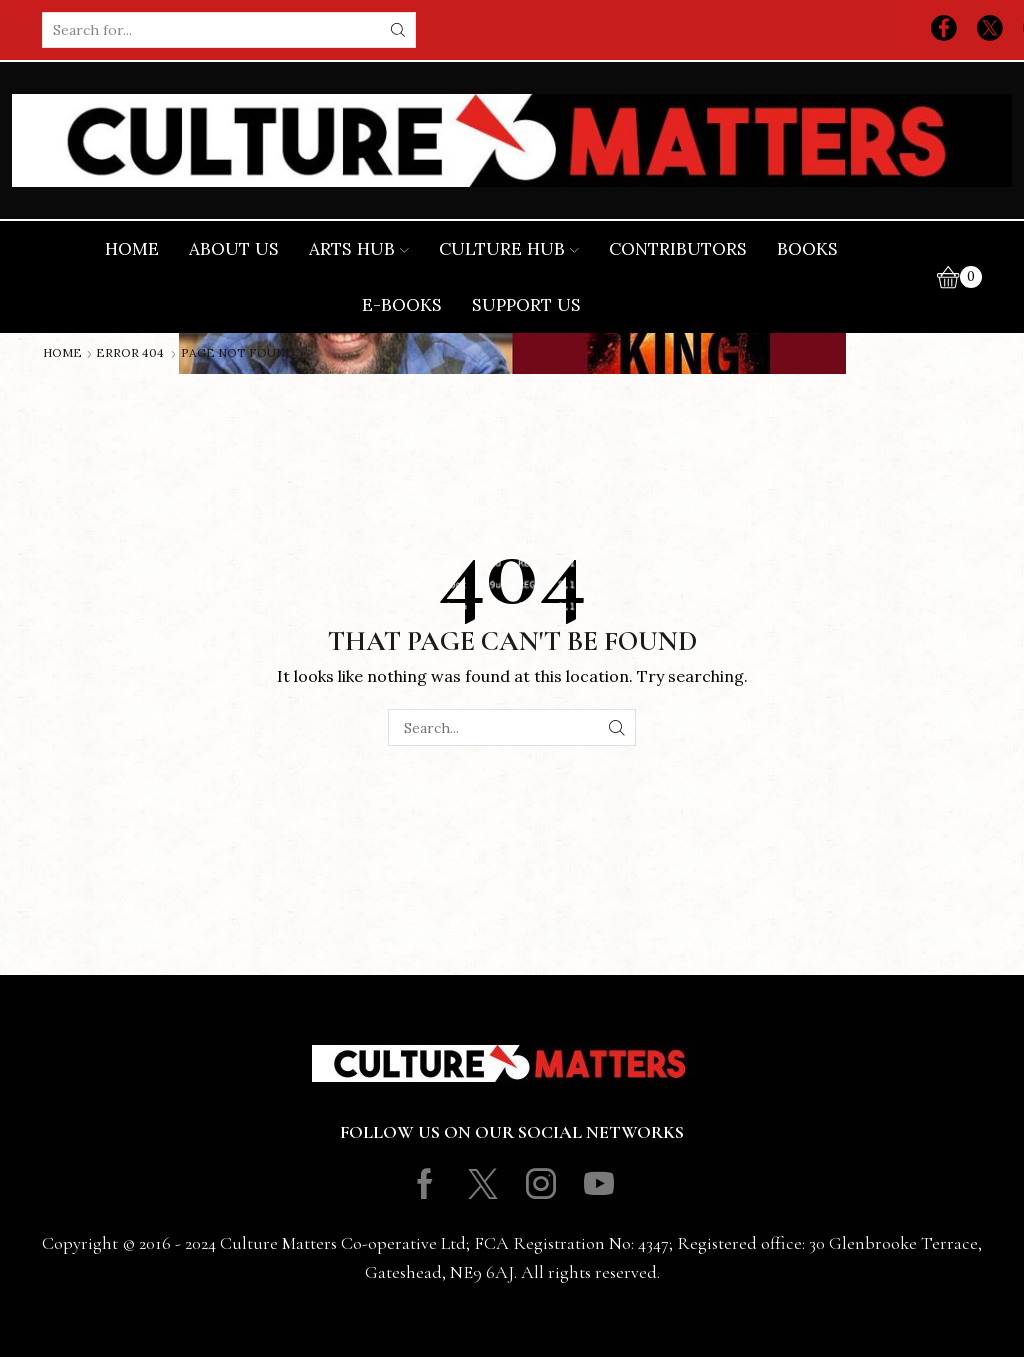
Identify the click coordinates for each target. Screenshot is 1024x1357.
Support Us (526, 305)
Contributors (678, 249)
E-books (402, 305)
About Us (234, 249)
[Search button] (398, 30)
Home (132, 249)
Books (807, 249)
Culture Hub (509, 249)
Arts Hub (359, 249)
